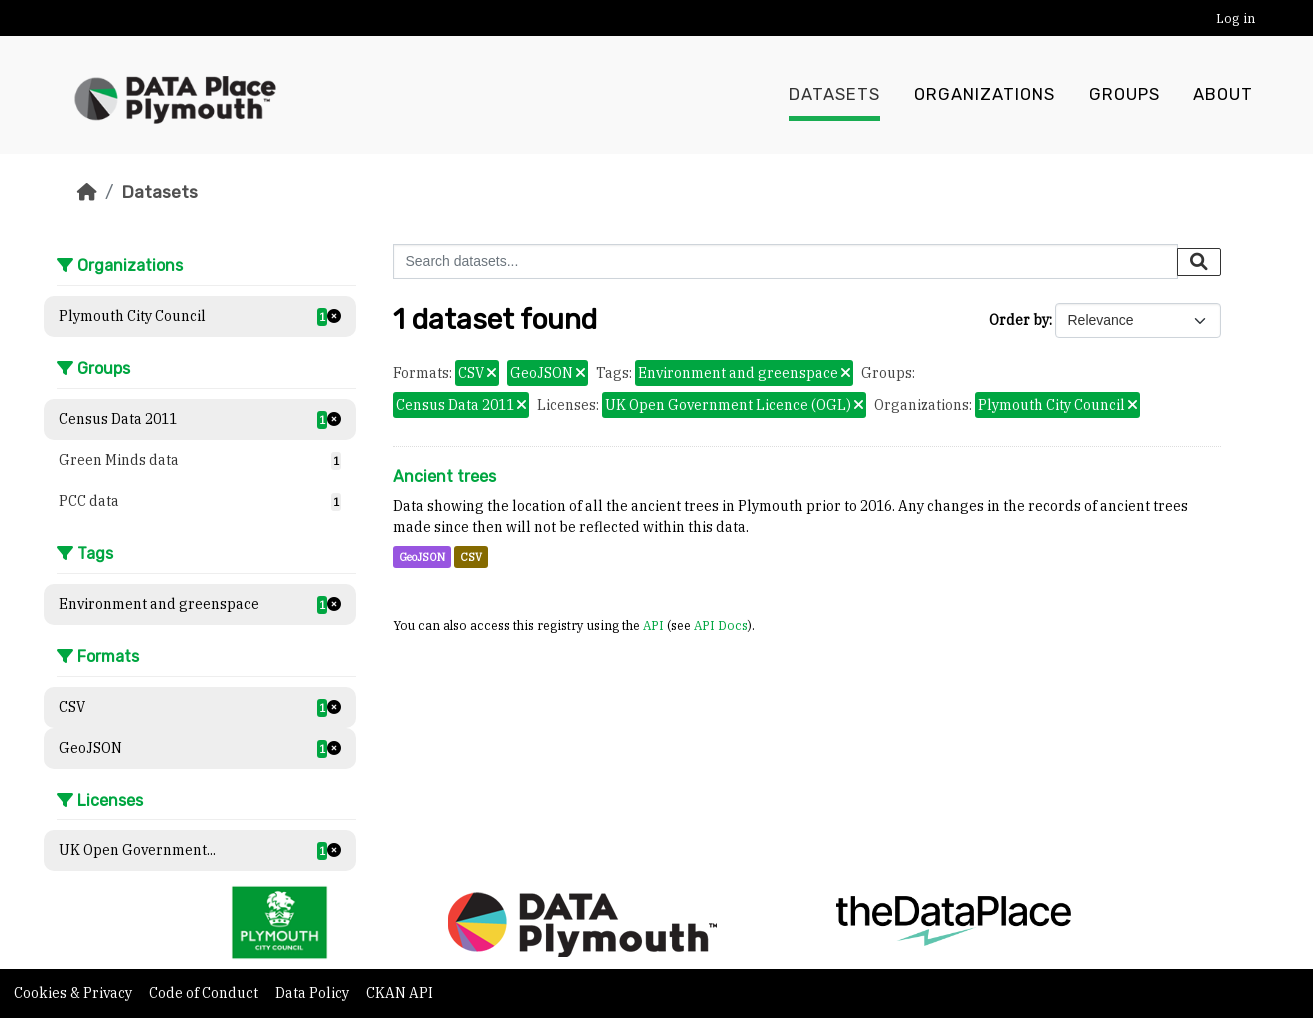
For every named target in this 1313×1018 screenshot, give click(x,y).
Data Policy (313, 993)
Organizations (984, 95)
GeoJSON (422, 557)
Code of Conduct (205, 993)
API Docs (721, 625)
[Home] (87, 192)
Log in (1235, 18)
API (653, 625)
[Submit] (1199, 262)
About (1223, 95)
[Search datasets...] (785, 261)
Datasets (834, 95)
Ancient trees (444, 476)
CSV (471, 557)
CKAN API (399, 993)
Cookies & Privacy (74, 993)
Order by (1019, 320)
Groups (1124, 95)
